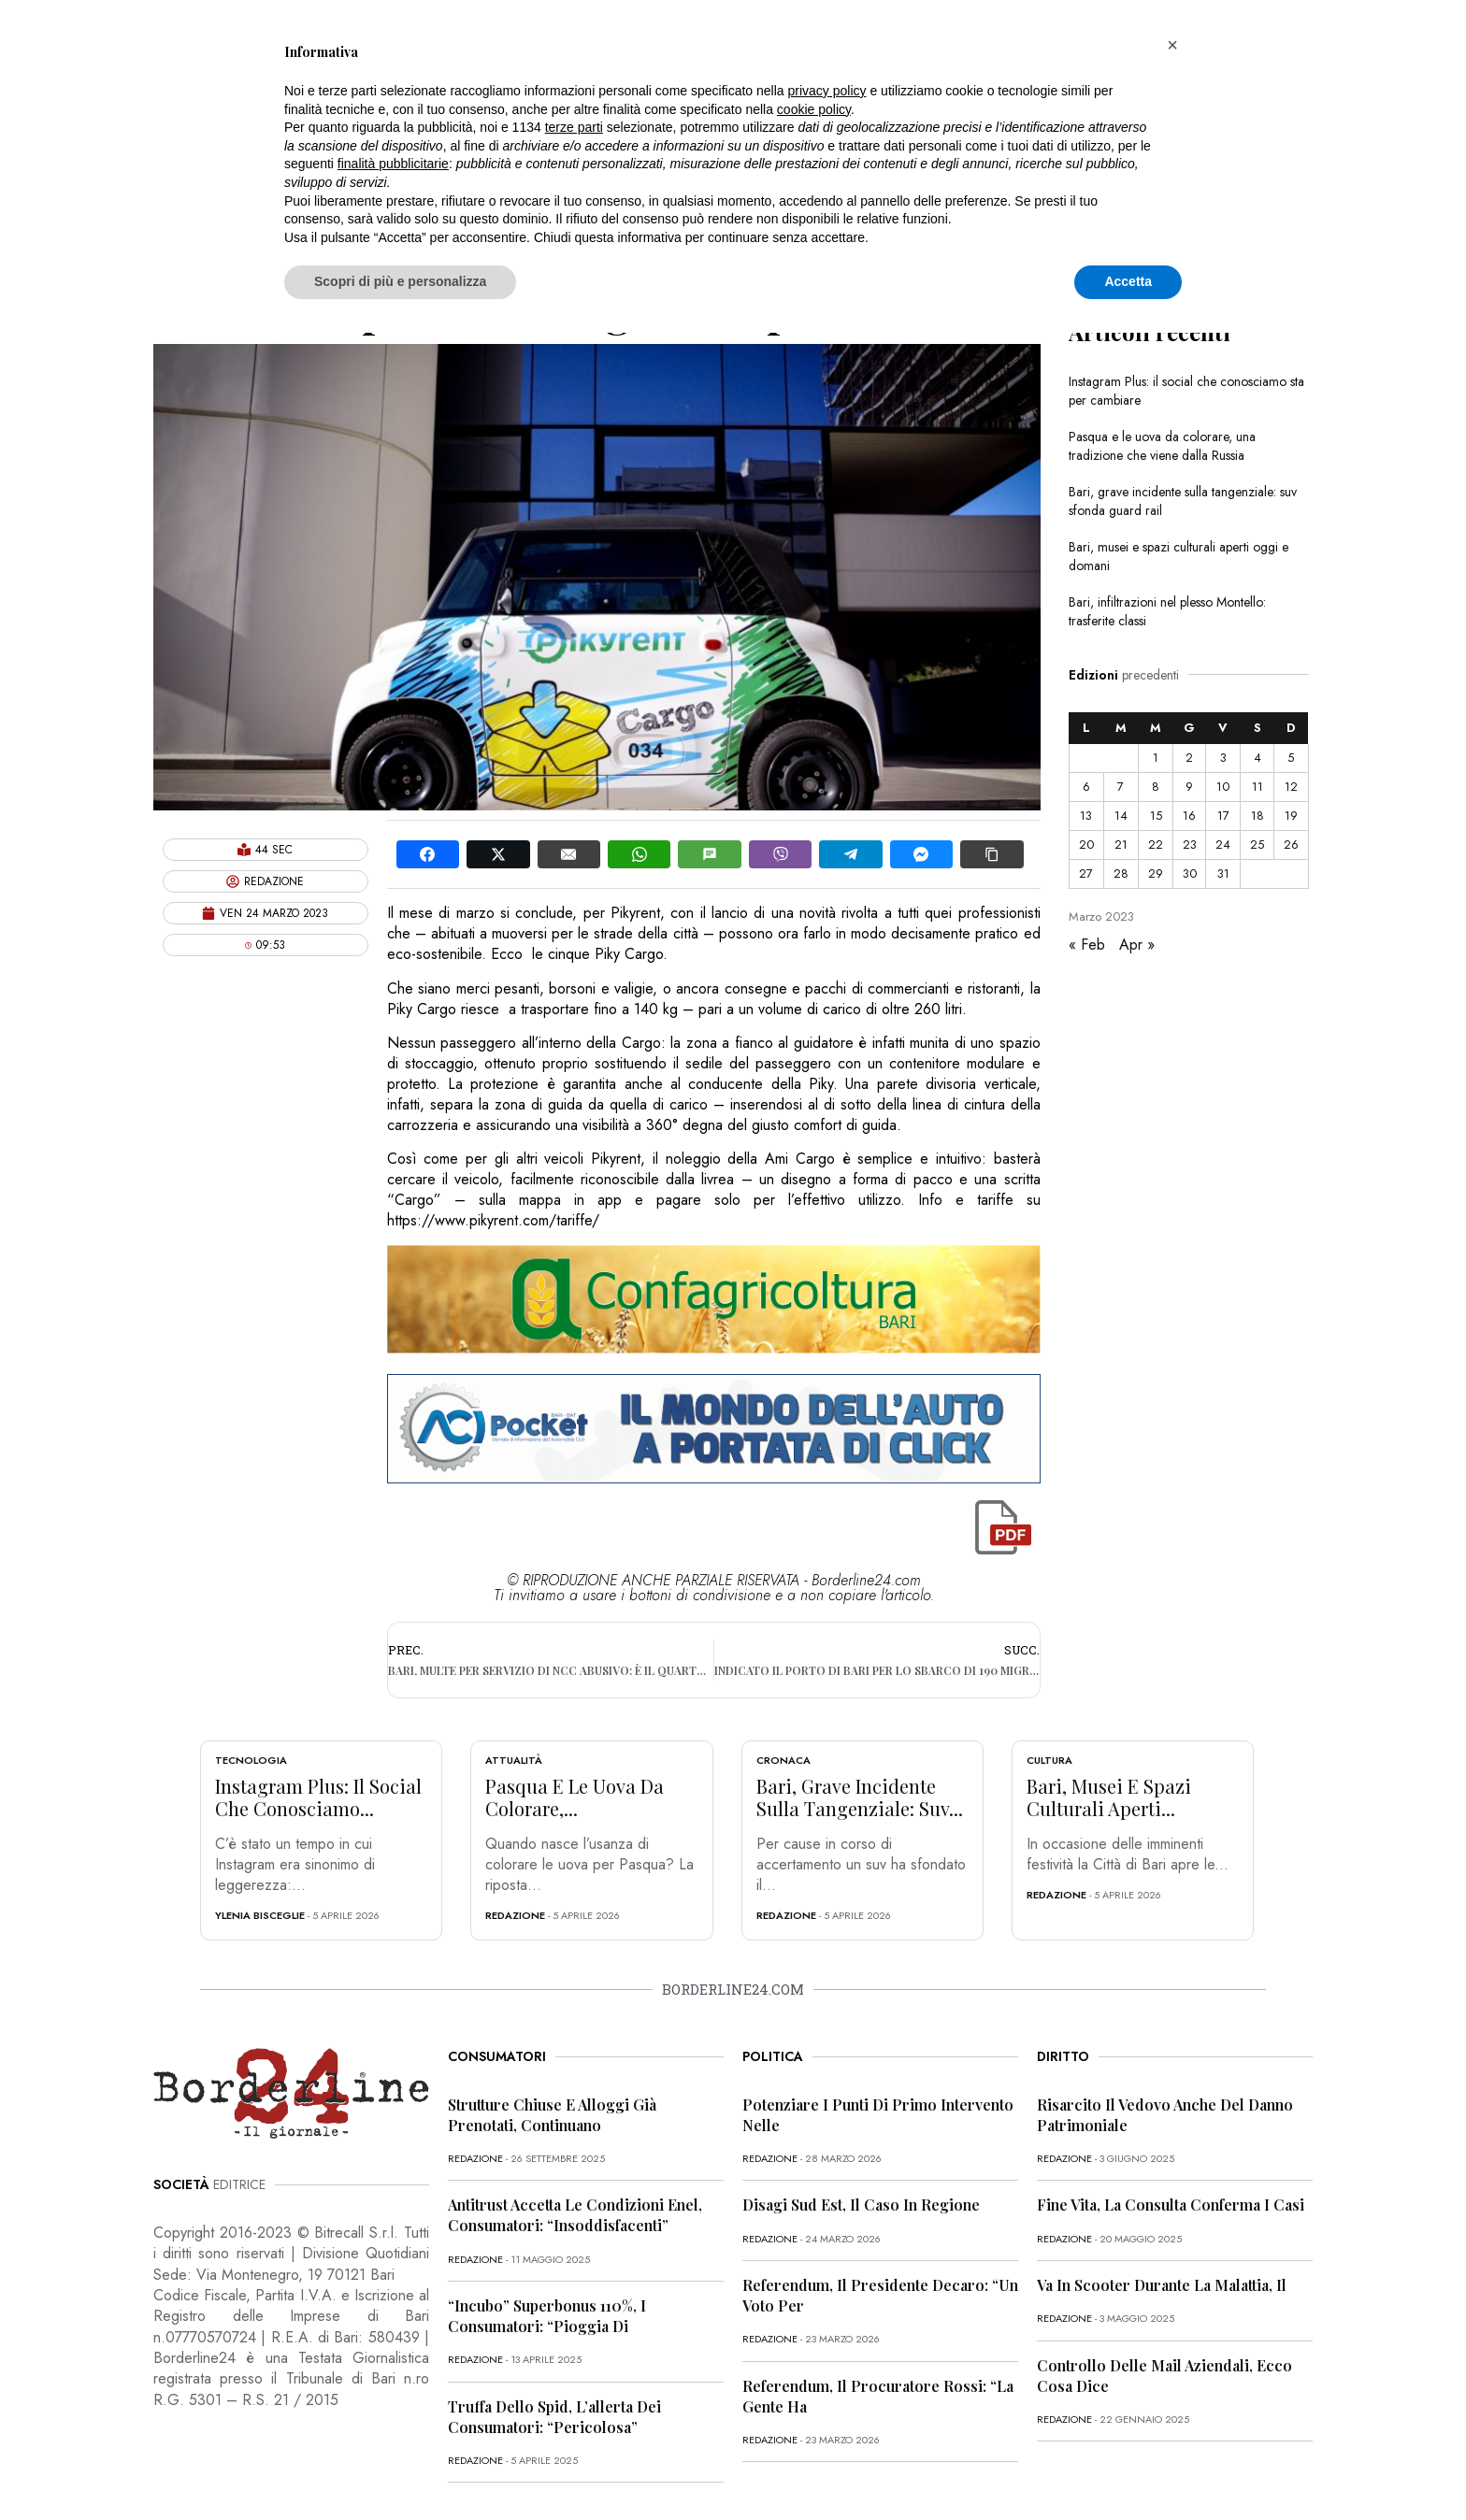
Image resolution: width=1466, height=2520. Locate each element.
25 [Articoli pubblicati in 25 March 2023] (1257, 844)
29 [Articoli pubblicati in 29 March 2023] (1155, 873)
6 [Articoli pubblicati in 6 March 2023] (1086, 786)
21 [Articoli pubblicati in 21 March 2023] (1121, 844)
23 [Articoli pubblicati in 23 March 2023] (1190, 844)
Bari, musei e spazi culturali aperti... (1109, 1797)
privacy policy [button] (827, 90)
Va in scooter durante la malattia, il (1161, 2285)
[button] (1172, 45)
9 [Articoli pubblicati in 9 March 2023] (1189, 786)
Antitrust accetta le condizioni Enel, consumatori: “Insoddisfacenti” (575, 2215)
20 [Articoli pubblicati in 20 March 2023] (1086, 844)
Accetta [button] (1128, 281)
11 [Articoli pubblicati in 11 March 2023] (1257, 786)
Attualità (513, 1760)
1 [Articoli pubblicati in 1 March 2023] (1155, 757)
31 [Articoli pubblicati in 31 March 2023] (1223, 873)
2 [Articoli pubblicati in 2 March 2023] (1189, 757)
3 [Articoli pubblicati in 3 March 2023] (1223, 757)
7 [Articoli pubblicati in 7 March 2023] (1120, 786)
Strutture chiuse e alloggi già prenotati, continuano (552, 2115)
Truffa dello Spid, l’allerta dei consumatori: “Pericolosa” (554, 2417)
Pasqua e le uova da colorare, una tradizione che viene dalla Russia (1162, 446)
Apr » (1137, 944)
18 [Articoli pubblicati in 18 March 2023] (1257, 815)
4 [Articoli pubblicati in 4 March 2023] (1257, 757)
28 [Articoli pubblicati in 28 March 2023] (1121, 873)
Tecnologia (251, 1760)
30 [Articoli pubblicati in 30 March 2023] (1190, 873)
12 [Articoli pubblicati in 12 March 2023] (1291, 786)
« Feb (1087, 944)
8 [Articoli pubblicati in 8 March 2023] (1155, 786)
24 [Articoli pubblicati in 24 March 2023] (1222, 844)
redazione (515, 1915)
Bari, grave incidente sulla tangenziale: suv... (859, 1797)
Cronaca (783, 1760)
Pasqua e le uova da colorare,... (574, 1797)
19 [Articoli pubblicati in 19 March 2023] (1291, 815)
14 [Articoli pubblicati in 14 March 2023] (1121, 815)
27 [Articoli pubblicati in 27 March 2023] (1086, 873)
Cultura (1049, 1760)
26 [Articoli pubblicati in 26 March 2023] (1291, 844)
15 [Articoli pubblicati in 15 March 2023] (1156, 815)
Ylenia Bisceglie (260, 1915)
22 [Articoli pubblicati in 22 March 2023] (1155, 844)
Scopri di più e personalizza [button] (400, 281)
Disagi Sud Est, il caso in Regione (861, 2204)
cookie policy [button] (814, 109)
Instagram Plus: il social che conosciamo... (318, 1797)
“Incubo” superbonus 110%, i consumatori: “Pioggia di (547, 2316)
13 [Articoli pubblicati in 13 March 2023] (1086, 815)
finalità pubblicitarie (393, 163)
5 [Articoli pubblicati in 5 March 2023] (1290, 757)
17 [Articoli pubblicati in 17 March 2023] (1223, 815)
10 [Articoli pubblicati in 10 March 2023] (1222, 786)
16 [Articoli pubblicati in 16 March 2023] (1189, 815)
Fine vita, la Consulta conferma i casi (1170, 2204)
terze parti (574, 127)
